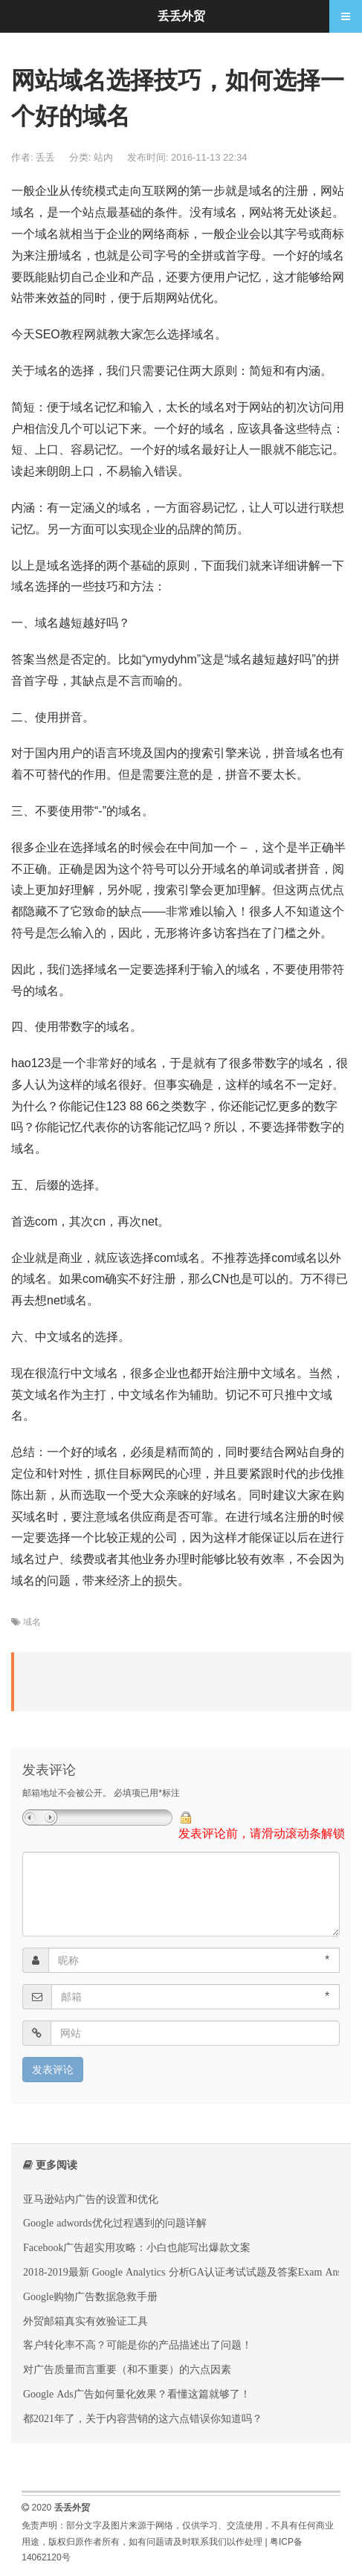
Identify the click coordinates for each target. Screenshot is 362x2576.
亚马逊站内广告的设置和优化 (90, 2199)
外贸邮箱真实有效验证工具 (85, 2321)
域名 (32, 1622)
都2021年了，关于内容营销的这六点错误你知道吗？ (142, 2418)
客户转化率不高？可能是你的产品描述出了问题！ (137, 2345)
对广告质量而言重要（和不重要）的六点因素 (127, 2369)
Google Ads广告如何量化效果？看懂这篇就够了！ (137, 2394)
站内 (103, 157)
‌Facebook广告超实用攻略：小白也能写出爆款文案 (137, 2247)
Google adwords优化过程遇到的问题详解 (115, 2223)
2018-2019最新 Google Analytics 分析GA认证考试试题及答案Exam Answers (192, 2272)
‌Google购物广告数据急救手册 (90, 2296)
